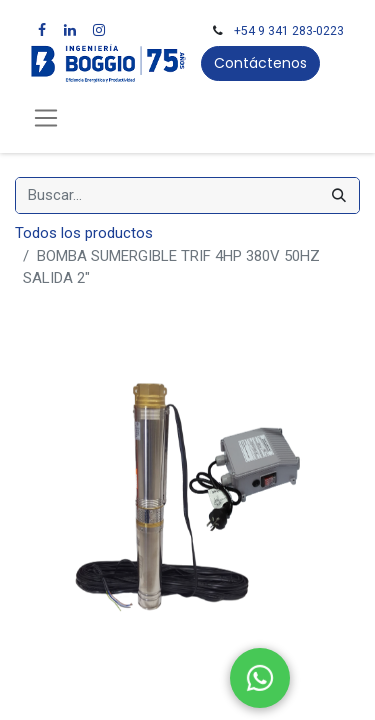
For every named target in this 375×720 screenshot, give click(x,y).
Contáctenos (260, 63)
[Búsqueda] (339, 195)
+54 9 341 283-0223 (289, 31)
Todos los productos (84, 233)
